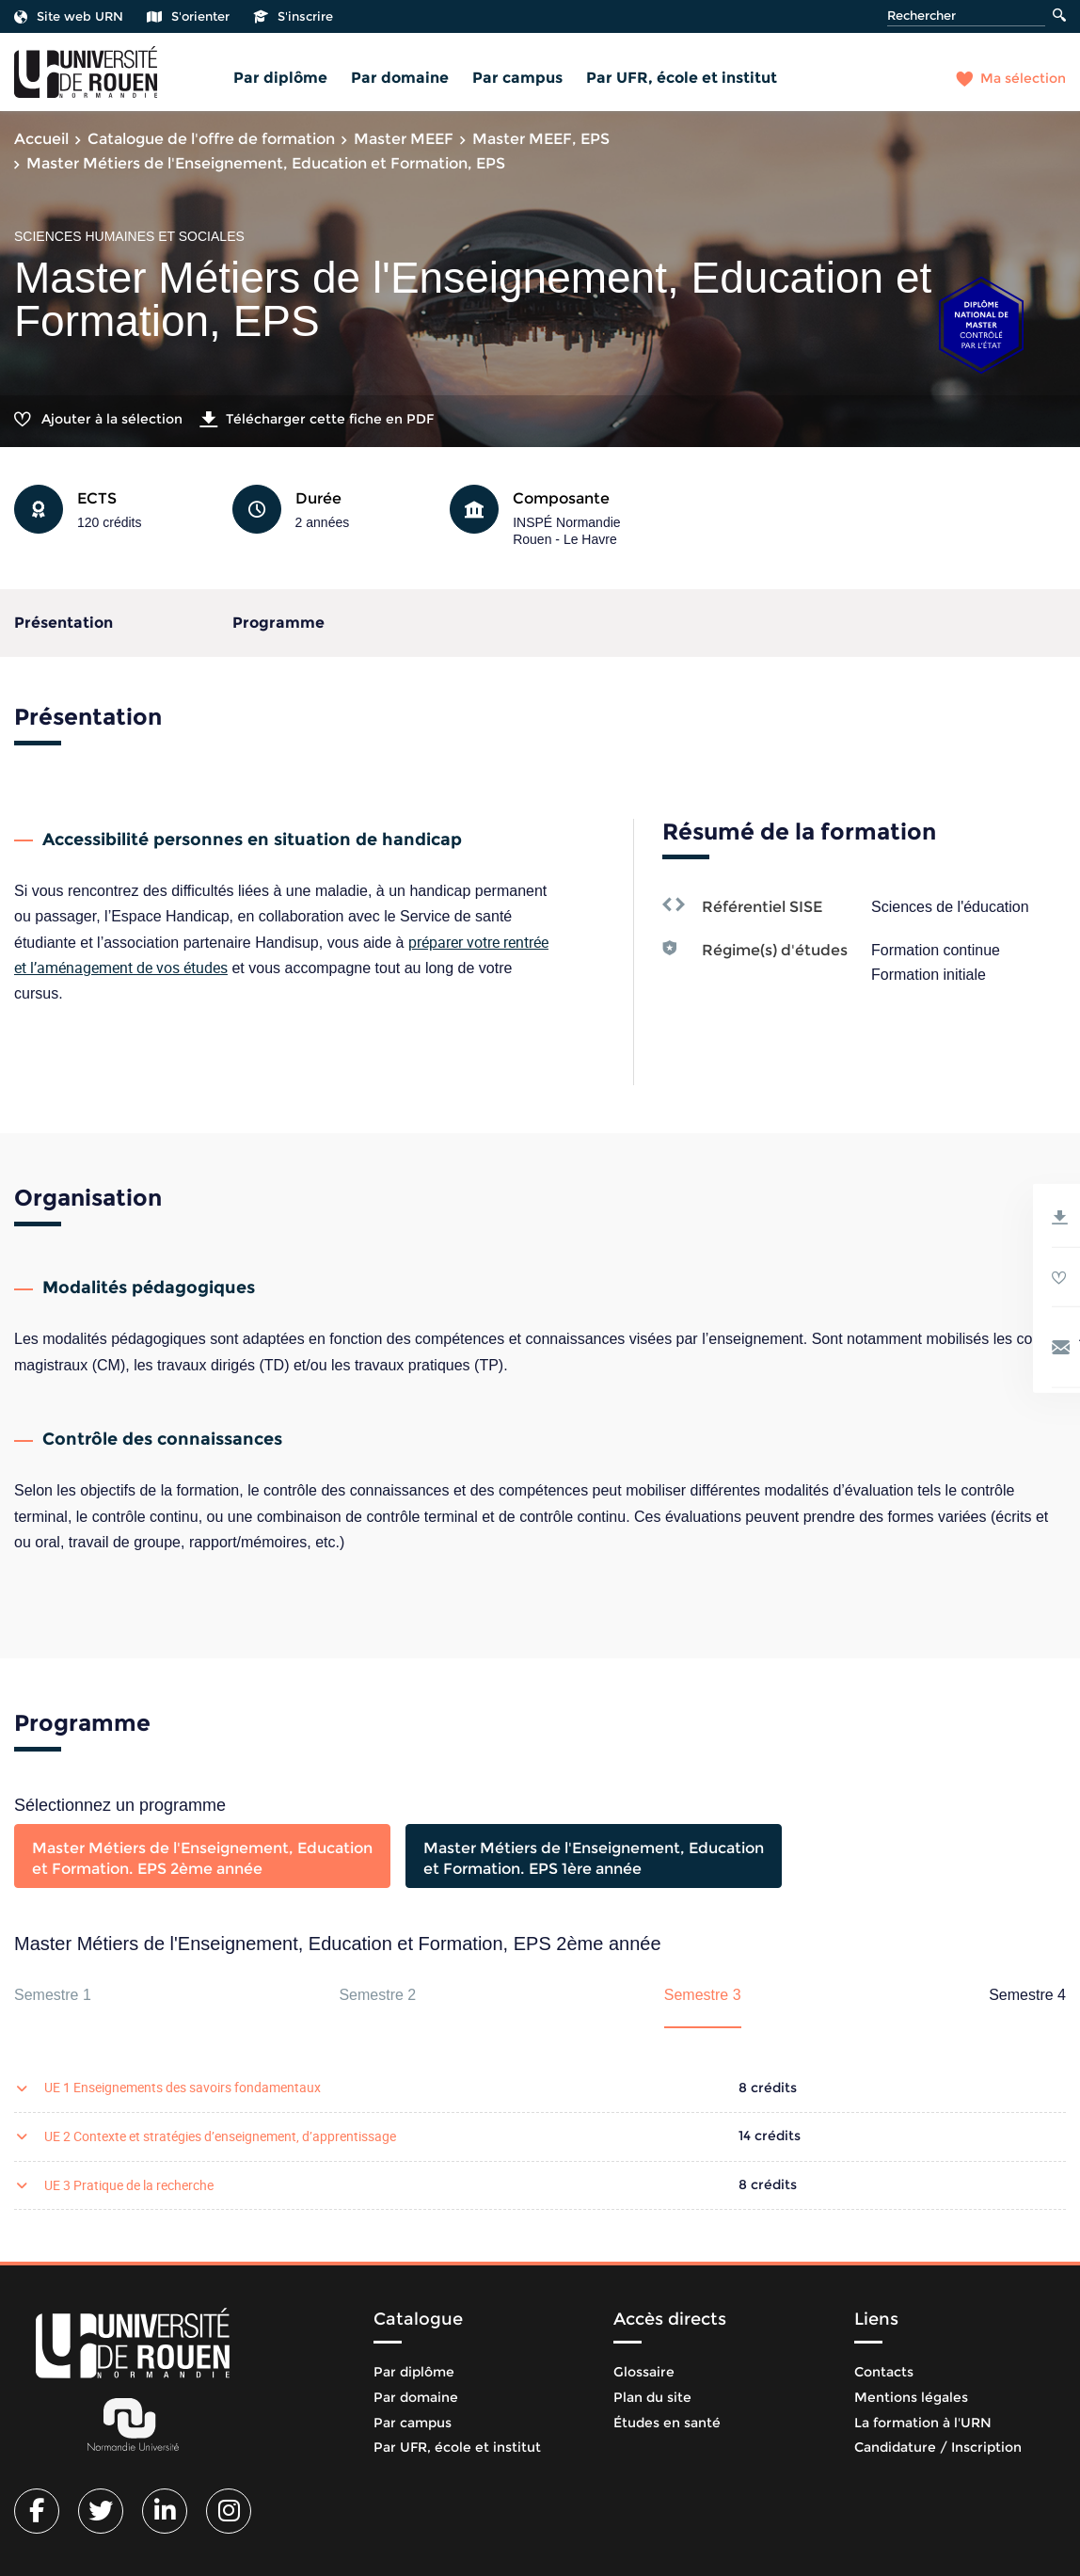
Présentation (63, 623)
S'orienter (188, 16)
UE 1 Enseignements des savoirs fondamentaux (182, 2087)
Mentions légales (911, 2397)
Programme (278, 623)
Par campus (517, 78)
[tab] (202, 1856)
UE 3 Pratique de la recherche (129, 2185)
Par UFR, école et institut (681, 78)
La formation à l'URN (923, 2422)
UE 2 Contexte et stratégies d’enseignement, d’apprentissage (220, 2136)
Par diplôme (280, 78)
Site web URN (68, 16)
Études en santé (667, 2422)
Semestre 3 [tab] (702, 1995)
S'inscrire (293, 16)
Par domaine (400, 78)
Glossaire (644, 2371)
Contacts (883, 2371)
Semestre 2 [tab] (377, 1995)
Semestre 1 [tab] (52, 1995)
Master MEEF (403, 139)
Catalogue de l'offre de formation (211, 139)
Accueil (41, 139)
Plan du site (652, 2397)
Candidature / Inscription (938, 2447)
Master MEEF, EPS (541, 139)
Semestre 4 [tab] (1027, 1995)
